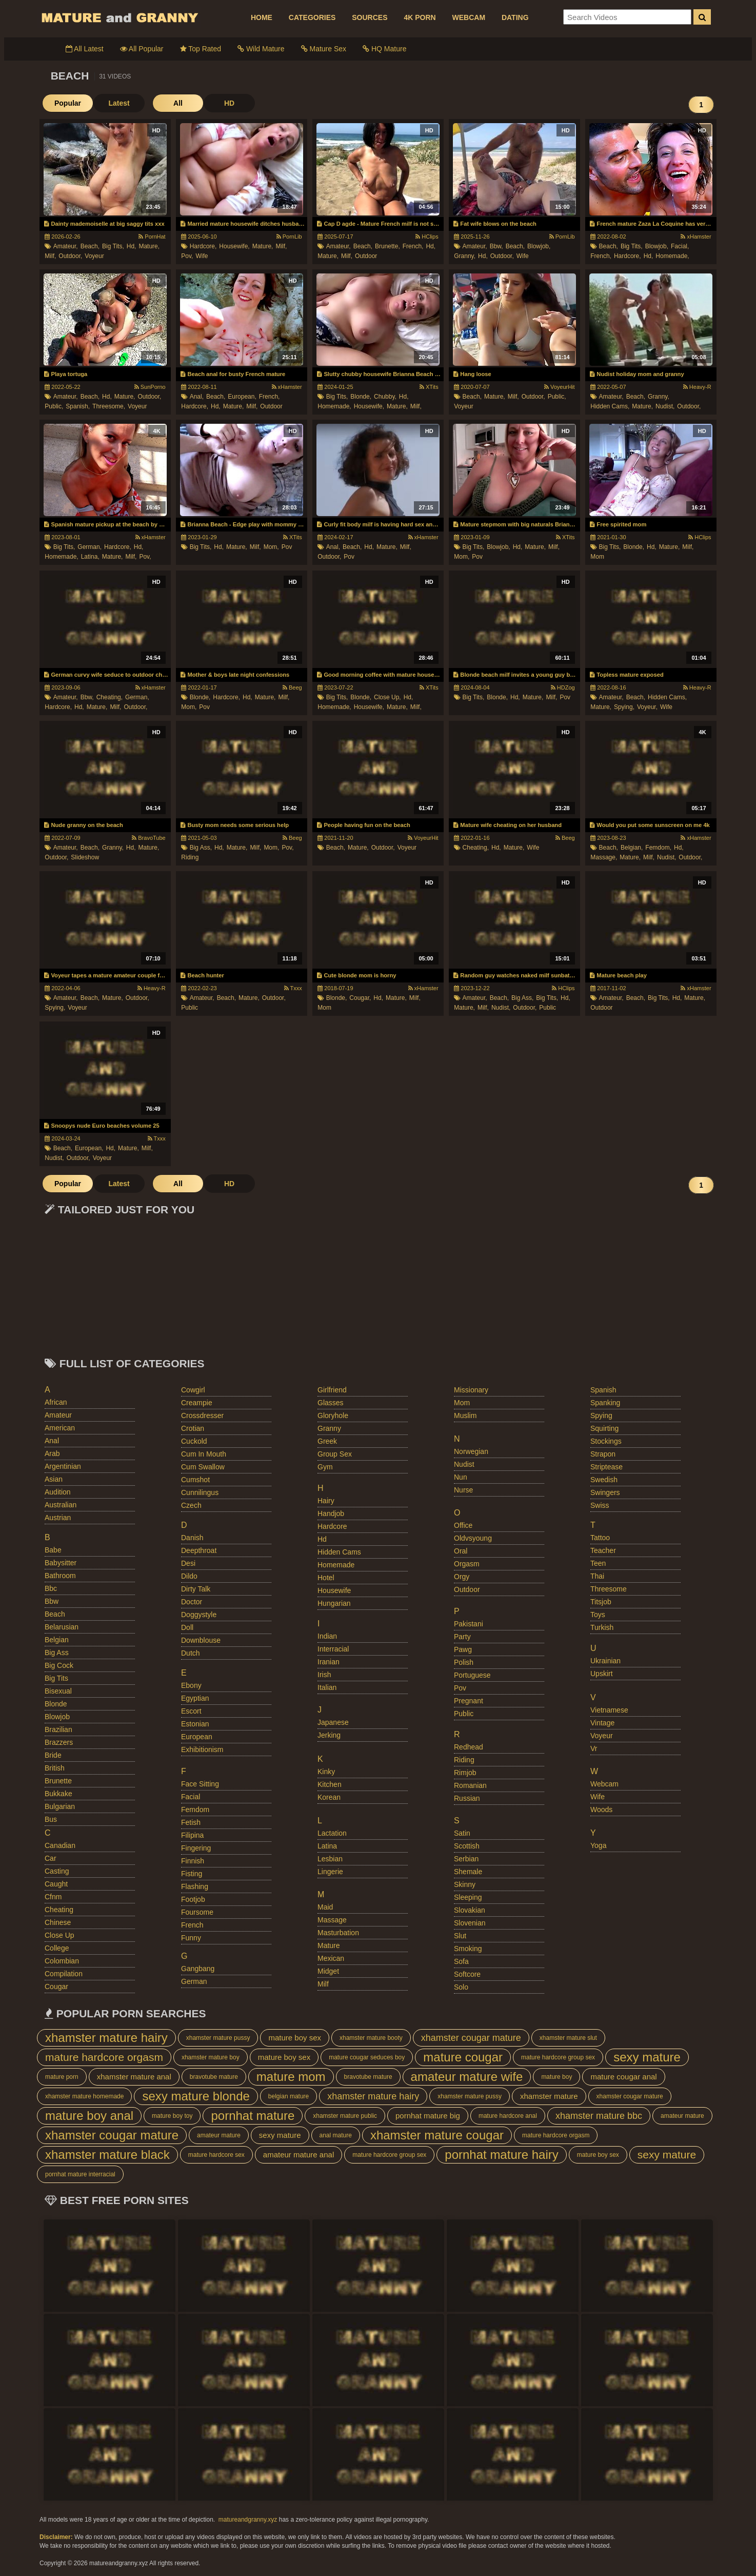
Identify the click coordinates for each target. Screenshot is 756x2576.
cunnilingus (199, 1492)
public (189, 1007)
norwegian (471, 1451)
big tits (56, 1678)
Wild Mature (261, 49)
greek (327, 1441)
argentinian (63, 1466)
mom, (271, 546)
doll (187, 1627)
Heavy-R (697, 387)
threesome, (108, 406)
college (57, 1948)
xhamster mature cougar (437, 2135)
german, (89, 546)
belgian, (632, 847)
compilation (64, 1974)
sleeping (468, 1897)
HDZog (563, 687)
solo (461, 1987)
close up (59, 1935)
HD (229, 103)
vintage (602, 1723)
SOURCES (369, 17)
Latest (118, 103)
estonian (195, 1724)
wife (201, 256)
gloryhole (332, 1415)
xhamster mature (549, 2096)
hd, (131, 246)
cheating (59, 1909)
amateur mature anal (298, 2154)
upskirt (601, 1673)
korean (329, 1797)
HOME (261, 17)
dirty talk (195, 1589)
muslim (465, 1415)
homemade (335, 1565)
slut (460, 1936)
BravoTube (148, 838)
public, (54, 406)
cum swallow (203, 1467)
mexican (330, 1958)
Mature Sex (323, 49)
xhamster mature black (107, 2154)
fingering (196, 1848)
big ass (57, 1652)
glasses (330, 1403)
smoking (468, 1948)
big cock (59, 1665)
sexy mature (647, 2057)
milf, (50, 256)
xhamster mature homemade (84, 2096)
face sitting (200, 1784)
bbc (51, 1588)
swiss (599, 1505)
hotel (325, 1578)
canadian (60, 1845)
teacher (603, 1550)
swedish (604, 1480)
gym (325, 1467)
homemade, (672, 256)
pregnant (468, 1701)
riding (189, 857)
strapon (602, 1454)
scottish (467, 1846)
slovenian (470, 1923)
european (196, 1737)
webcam (604, 1784)
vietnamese (609, 1710)
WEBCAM (469, 17)
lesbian (330, 1859)
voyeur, (647, 707)
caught (56, 1884)
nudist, (664, 406)
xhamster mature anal (134, 2076)
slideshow (85, 857)
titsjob (600, 1602)
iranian (328, 1662)
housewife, (234, 246)
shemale (468, 1871)
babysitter (60, 1563)
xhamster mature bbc (598, 2116)
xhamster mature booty (371, 2037)
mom (597, 556)
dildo (189, 1576)
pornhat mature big (427, 2115)
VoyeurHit (559, 387)
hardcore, (203, 246)
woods (601, 1809)
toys (597, 1614)
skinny (464, 1884)
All (178, 103)
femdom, (658, 847)
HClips (426, 236)
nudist (464, 1464)
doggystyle (198, 1614)
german (194, 1981)
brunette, (387, 246)
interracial (333, 1649)
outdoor (366, 256)
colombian (62, 1961)
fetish (191, 1822)
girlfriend (332, 1390)
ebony (191, 1685)
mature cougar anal (623, 2076)
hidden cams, (609, 406)
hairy (325, 1501)
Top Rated (200, 49)
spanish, (78, 406)
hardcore (332, 1526)
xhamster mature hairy (106, 2037)
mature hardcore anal (508, 2115)
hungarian (334, 1603)
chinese (58, 1922)
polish (463, 1662)
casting (57, 1871)
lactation (332, 1833)
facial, (680, 246)
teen (598, 1563)
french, (413, 246)
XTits (429, 387)
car (50, 1858)
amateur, (65, 246)
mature (328, 1945)
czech (191, 1505)
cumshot (195, 1480)
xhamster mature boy (211, 2057)
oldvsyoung (473, 1538)
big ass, (201, 847)
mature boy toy (172, 2115)
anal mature (336, 2135)
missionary (471, 1390)
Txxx (293, 988)
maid (325, 1907)
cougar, (360, 997)
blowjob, (538, 246)
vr (593, 1748)
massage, (603, 857)
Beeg (292, 687)
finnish (192, 1861)
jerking (329, 1735)
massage (332, 1920)
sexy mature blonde (195, 2096)
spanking (605, 1403)
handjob (330, 1513)
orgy (461, 1576)
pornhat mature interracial (80, 2174)
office (463, 1525)
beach (55, 1614)
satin (462, 1833)
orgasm (467, 1564)
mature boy (556, 2076)
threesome (608, 1589)
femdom (195, 1809)
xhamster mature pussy (218, 2037)
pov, (187, 256)
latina (327, 1846)
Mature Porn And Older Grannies (119, 17)
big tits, (113, 246)
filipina (192, 1835)
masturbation (338, 1933)
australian (60, 1505)
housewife (334, 1590)
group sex (334, 1454)
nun (460, 1477)
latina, (90, 556)
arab (52, 1453)
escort (191, 1711)
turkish (601, 1627)
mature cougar (463, 2057)
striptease (606, 1467)
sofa (461, 1961)
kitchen (329, 1784)
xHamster (696, 236)
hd (322, 1539)
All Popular (142, 49)
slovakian (469, 1910)
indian (327, 1636)
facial (190, 1797)
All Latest (85, 49)
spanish (603, 1390)
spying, (624, 707)
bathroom (60, 1575)
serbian (466, 1859)
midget (328, 1971)
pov (287, 546)
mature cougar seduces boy (367, 2057)
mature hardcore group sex (558, 2057)
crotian (192, 1428)
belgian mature (288, 2096)
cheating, (109, 697)
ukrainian (605, 1661)
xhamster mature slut (568, 2037)
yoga (598, 1845)
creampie (196, 1403)
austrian (58, 1517)
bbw (51, 1601)
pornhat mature (252, 2115)
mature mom (291, 2076)
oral (460, 1551)
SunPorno (150, 387)
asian (54, 1479)
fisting (191, 1874)
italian (326, 1687)
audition (58, 1492)
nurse (463, 1490)
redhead (468, 1747)
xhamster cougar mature (471, 2038)
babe (53, 1550)
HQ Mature (384, 49)
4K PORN (419, 17)
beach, (90, 246)
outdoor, (70, 256)
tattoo (600, 1537)
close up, (387, 697)
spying (601, 1415)
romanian (470, 1785)
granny (329, 1428)
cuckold (194, 1441)
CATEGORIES (312, 17)
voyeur (94, 256)
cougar (56, 1986)
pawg (463, 1649)
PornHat (151, 236)
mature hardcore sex (216, 2154)
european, (242, 396)
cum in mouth (203, 1454)
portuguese (472, 1675)
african (56, 1402)
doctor (191, 1602)
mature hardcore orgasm (104, 2057)
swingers (605, 1492)
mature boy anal (89, 2115)
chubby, (385, 396)
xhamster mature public (345, 2115)
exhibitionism (202, 1749)
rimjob (465, 1772)
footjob (193, 1899)
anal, (197, 396)
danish (192, 1537)
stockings (606, 1441)
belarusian (61, 1627)
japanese (333, 1722)
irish (324, 1674)
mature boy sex (294, 2037)
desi (188, 1563)
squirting (604, 1428)
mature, (149, 246)
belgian (57, 1640)
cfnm (53, 1897)
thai (597, 1576)
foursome (197, 1912)
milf (323, 1984)
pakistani (468, 1624)
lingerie (330, 1871)
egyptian (195, 1698)
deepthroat (198, 1550)
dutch (190, 1653)
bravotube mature (214, 2076)
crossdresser (202, 1415)
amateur (58, 1415)
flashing (194, 1886)
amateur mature (682, 2115)
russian (467, 1798)
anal (52, 1441)
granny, (464, 256)
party (462, 1637)
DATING (515, 17)
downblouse (201, 1640)
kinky (326, 1771)
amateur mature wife (467, 2076)
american (60, 1428)
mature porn (61, 2076)
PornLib (289, 236)
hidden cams (339, 1552)
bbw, (496, 246)
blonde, (360, 396)
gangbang (197, 1968)
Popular (67, 103)
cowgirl (193, 1390)
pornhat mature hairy (501, 2154)
